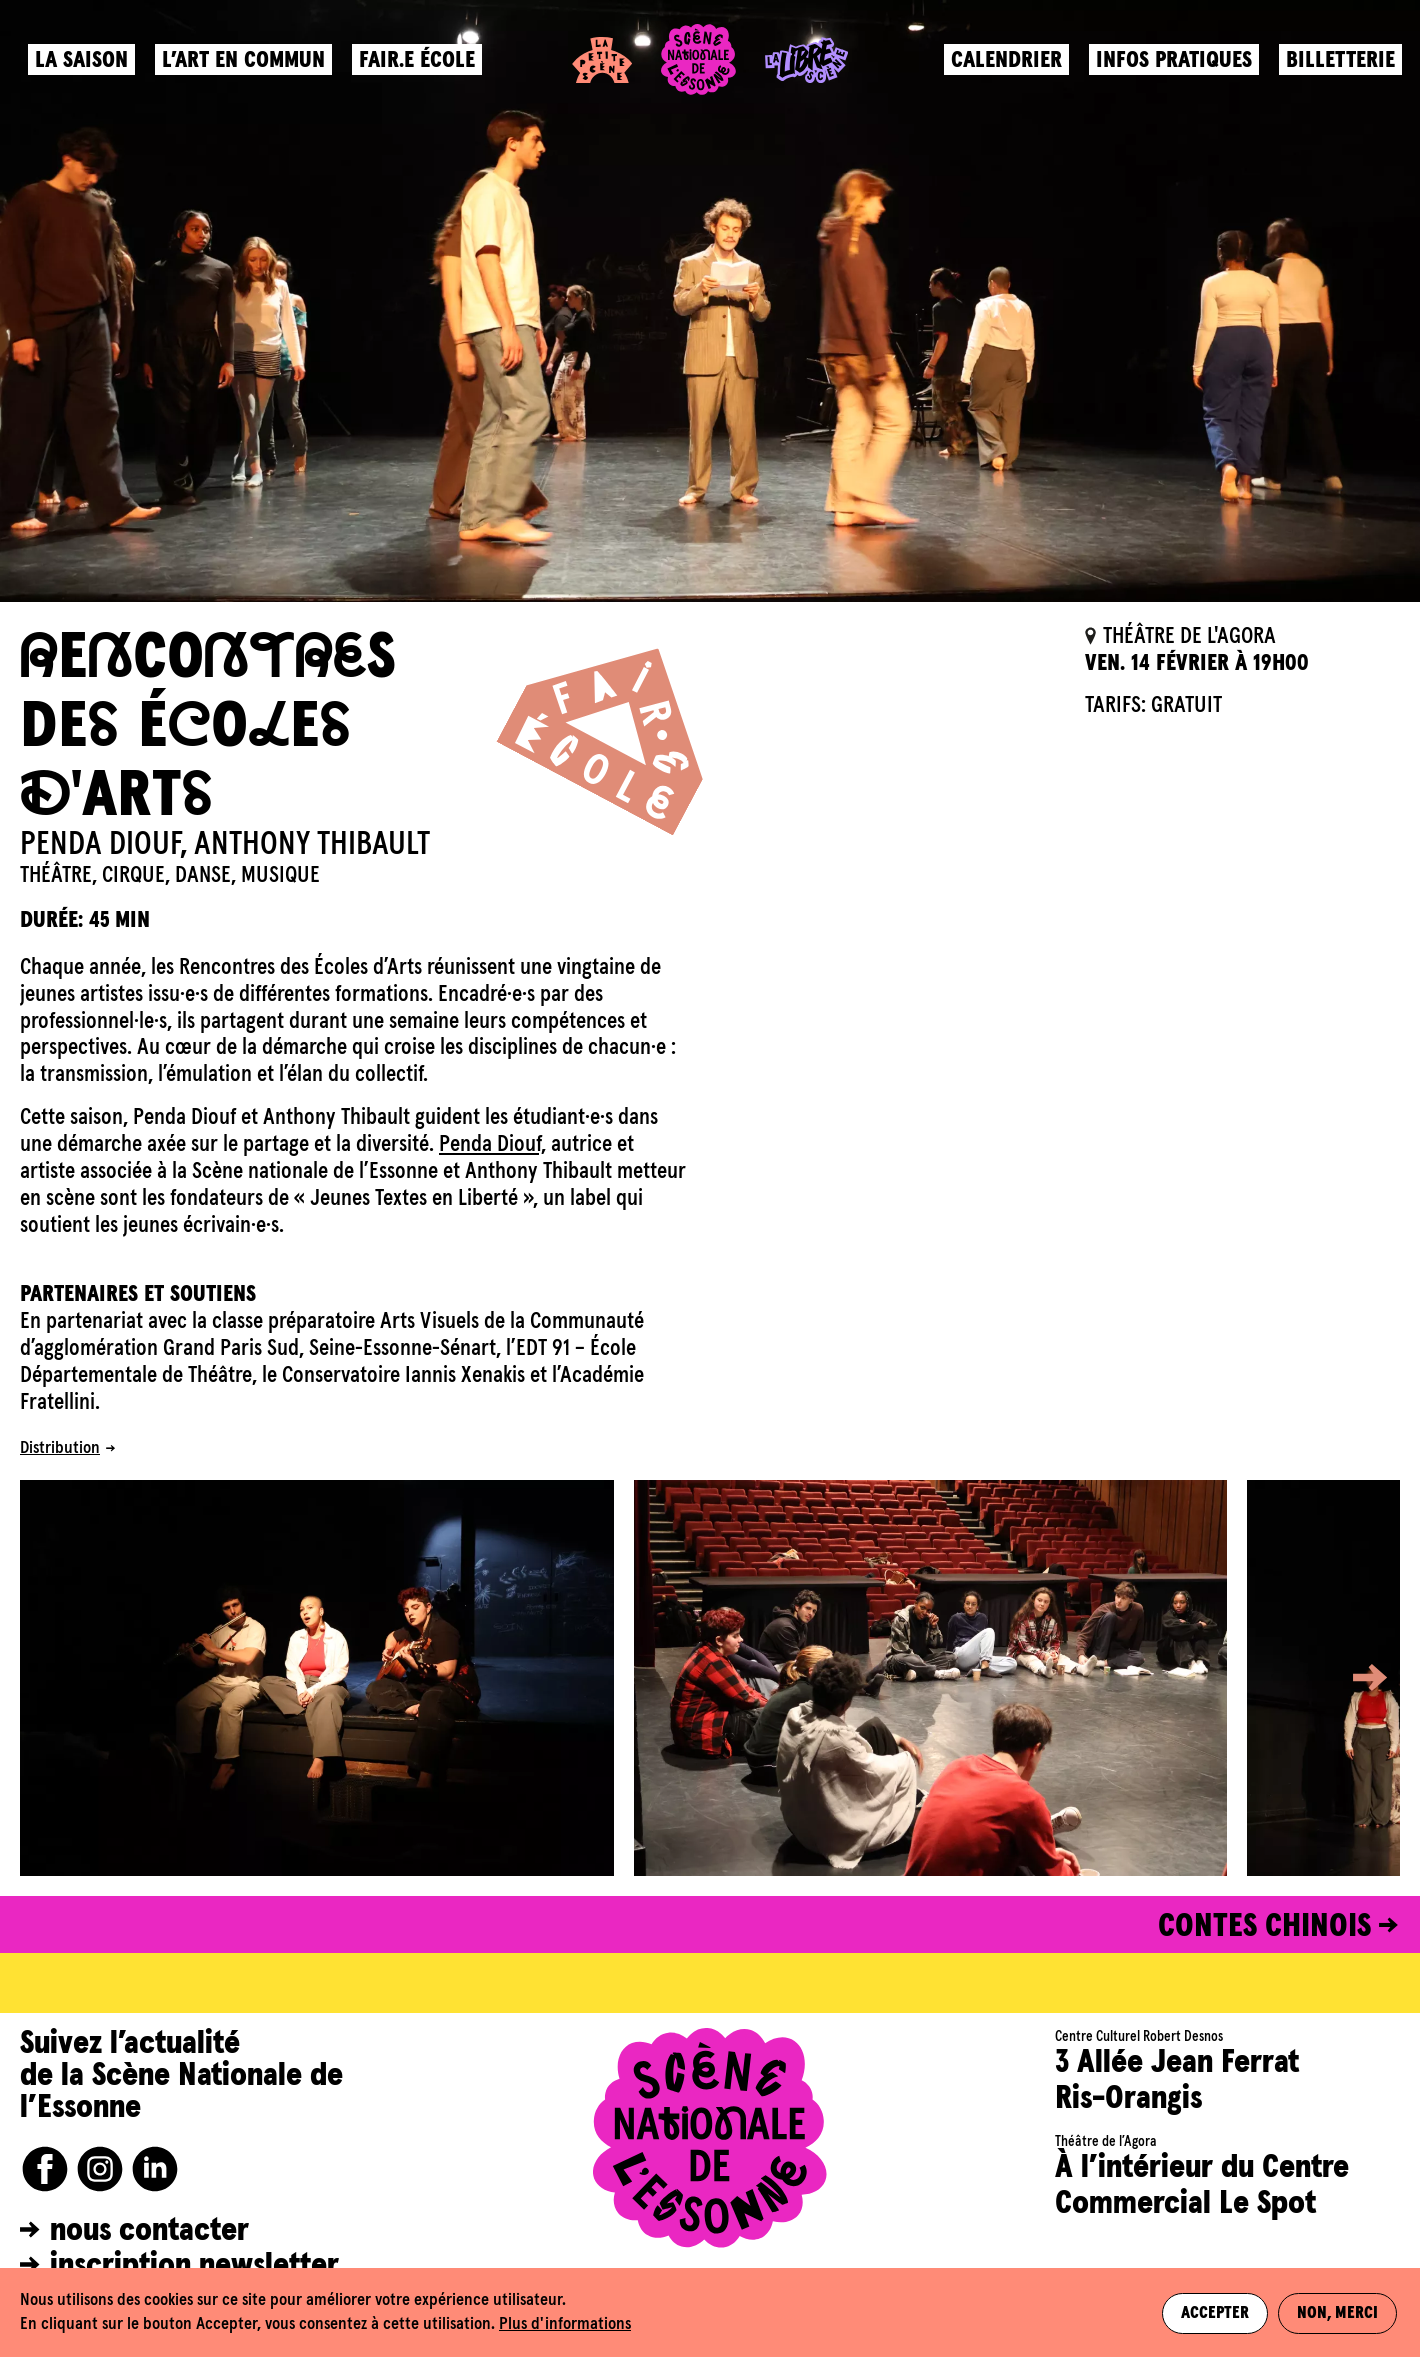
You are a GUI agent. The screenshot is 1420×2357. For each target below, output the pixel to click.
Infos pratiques (1172, 65)
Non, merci (1339, 2313)
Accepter (1214, 2313)
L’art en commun (245, 65)
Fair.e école (419, 65)
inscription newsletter (194, 2266)
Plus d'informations (565, 2324)
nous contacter (149, 2231)
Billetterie (1338, 65)
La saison (83, 65)
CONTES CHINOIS (1264, 1927)
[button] (1355, 1678)
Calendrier (1004, 65)
